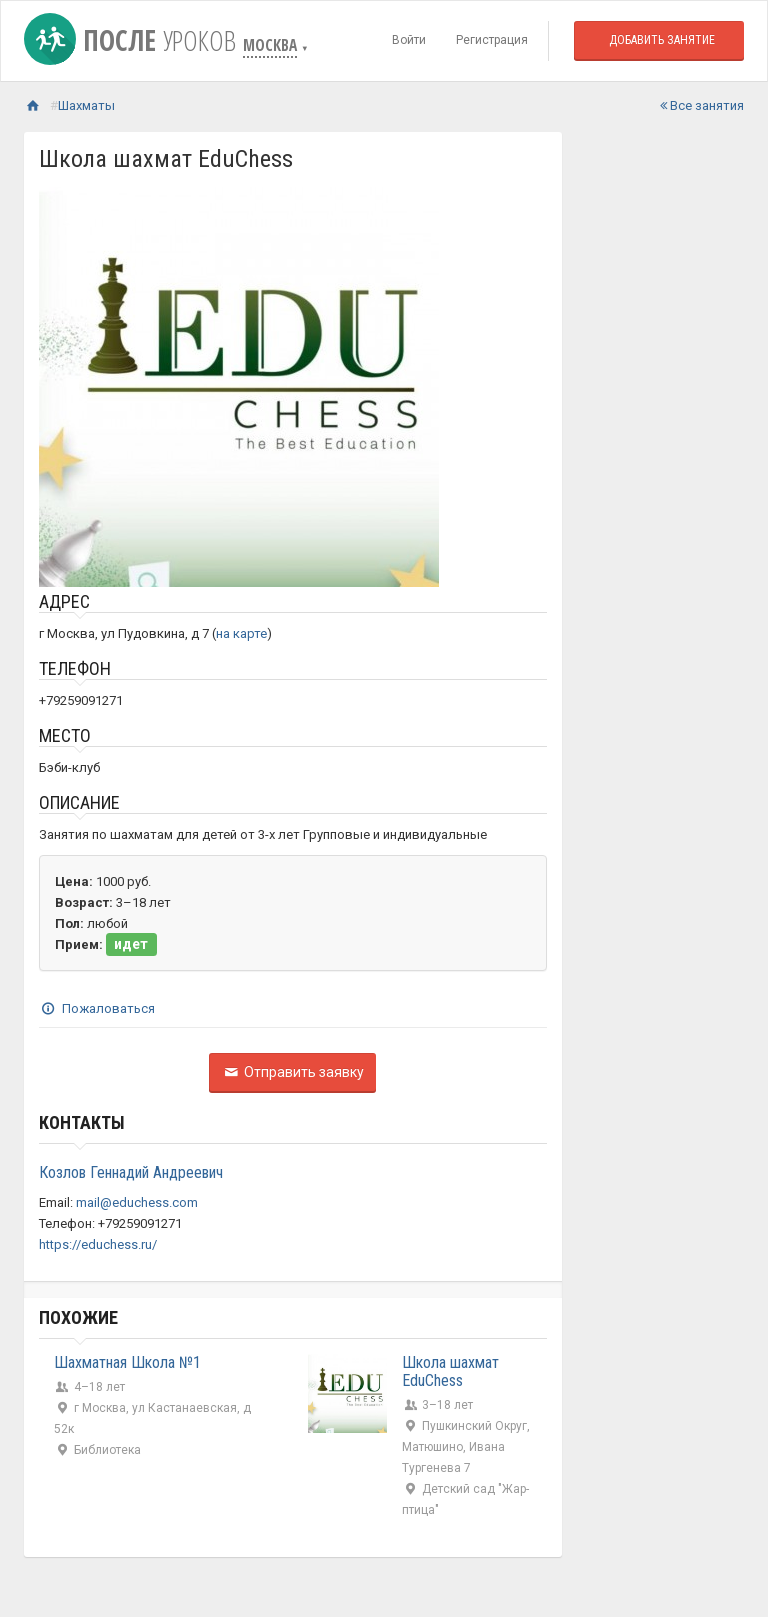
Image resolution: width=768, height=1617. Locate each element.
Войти (409, 40)
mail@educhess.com (137, 1202)
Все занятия (702, 105)
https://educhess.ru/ (98, 1244)
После (133, 40)
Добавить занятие (662, 40)
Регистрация (492, 40)
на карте (241, 633)
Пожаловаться (97, 1008)
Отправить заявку (292, 1072)
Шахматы (86, 105)
